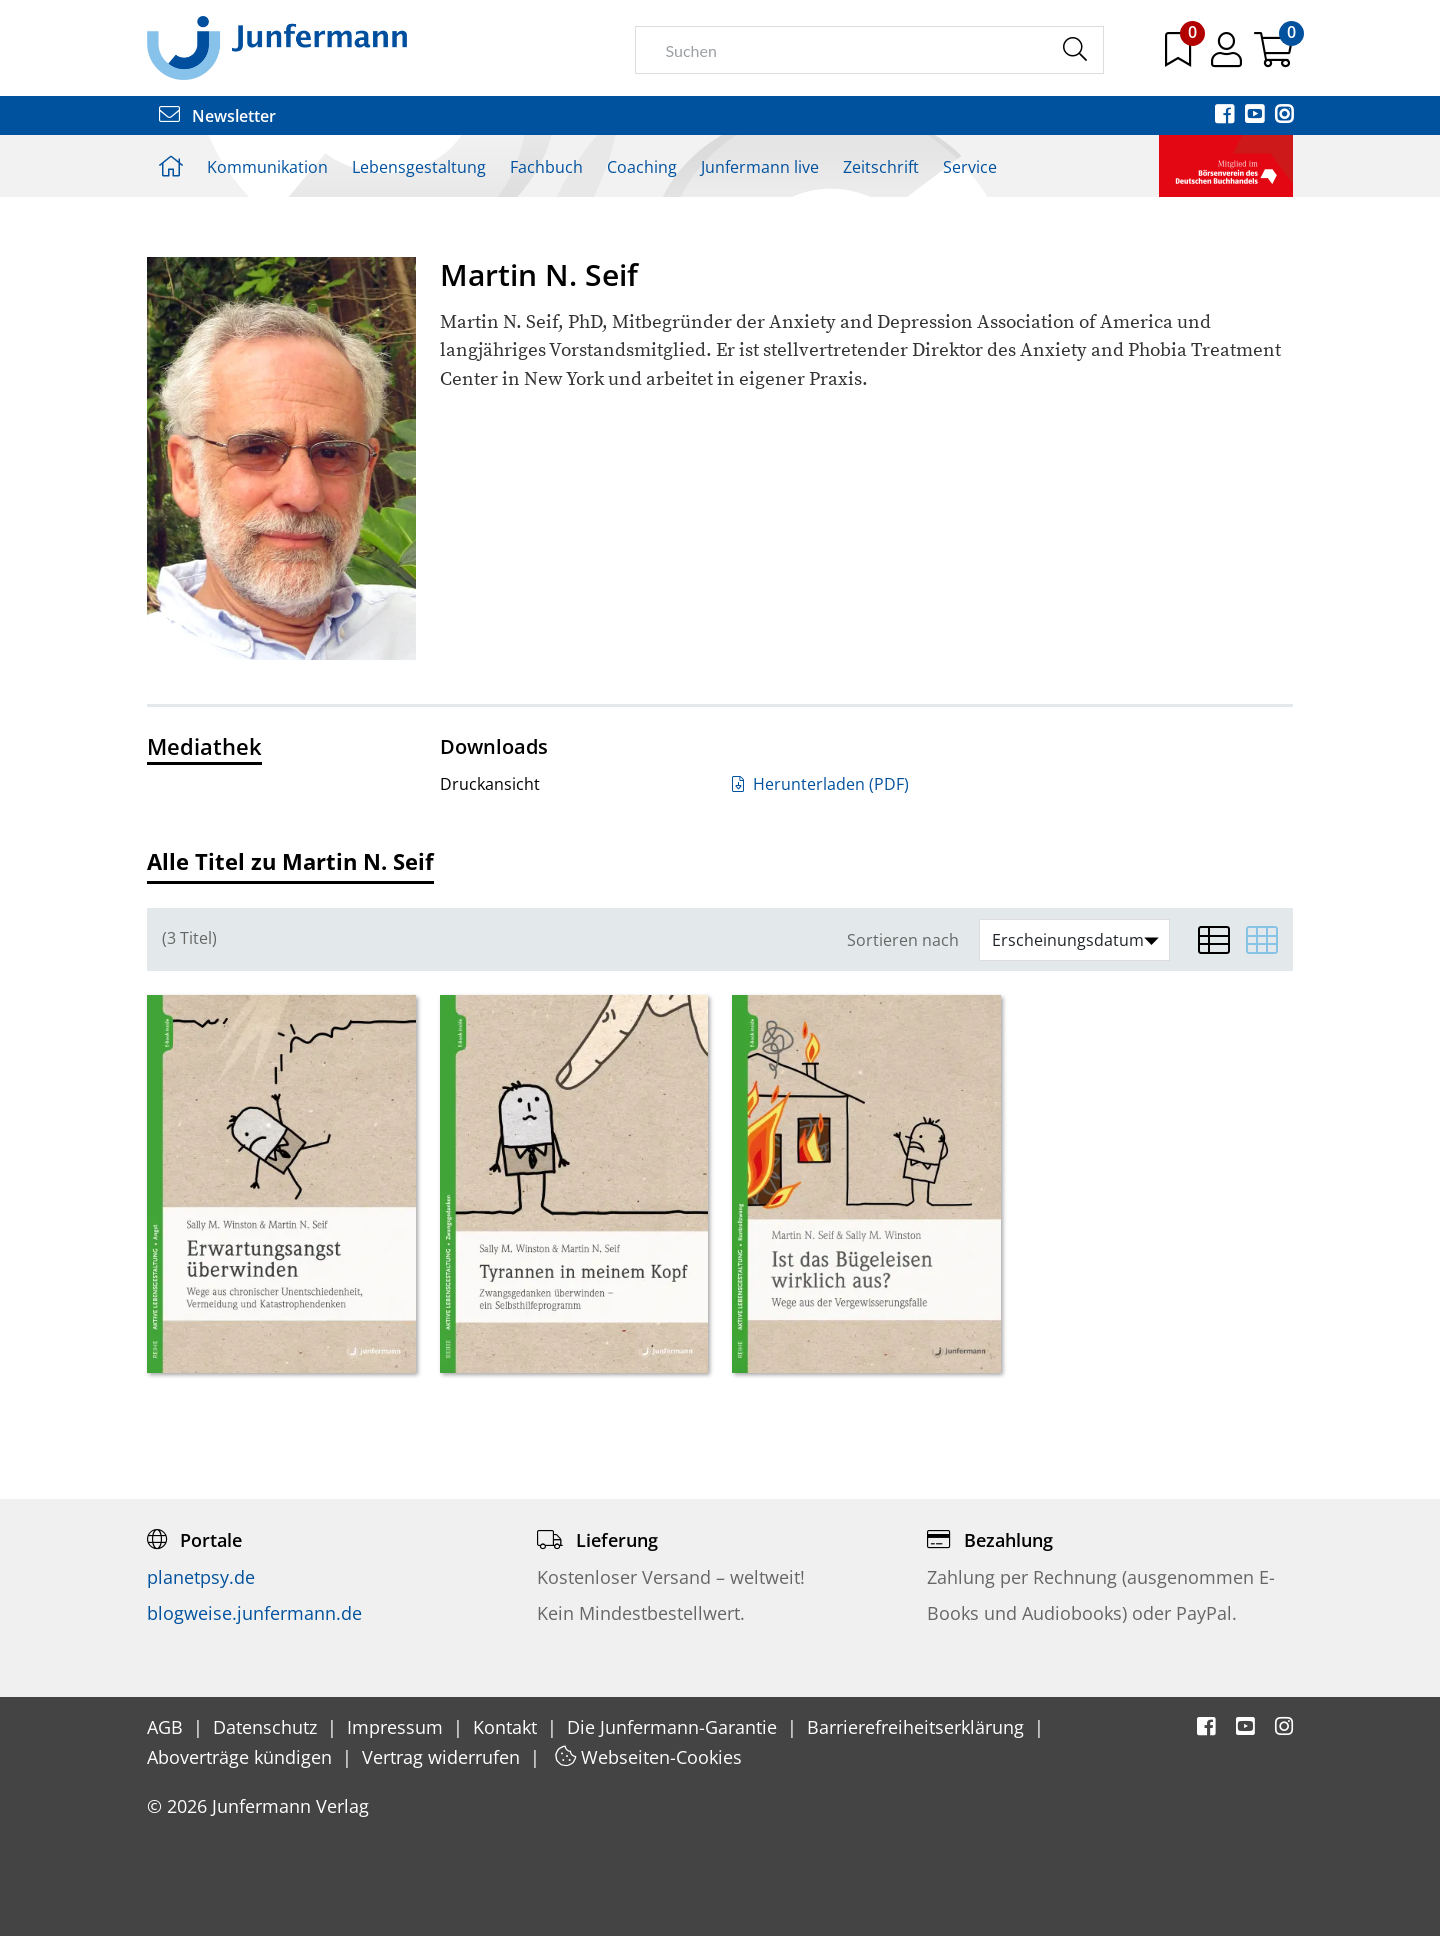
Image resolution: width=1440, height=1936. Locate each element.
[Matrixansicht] (1262, 940)
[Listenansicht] (1214, 940)
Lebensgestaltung (419, 167)
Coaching (642, 167)
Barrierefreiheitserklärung (918, 1727)
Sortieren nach (903, 940)
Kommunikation (267, 167)
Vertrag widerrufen (443, 1757)
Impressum (397, 1727)
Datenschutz (267, 1727)
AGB (167, 1727)
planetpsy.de (201, 1577)
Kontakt (507, 1727)
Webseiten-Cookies (648, 1757)
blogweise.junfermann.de (254, 1613)
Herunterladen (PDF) (820, 784)
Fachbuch (546, 167)
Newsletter (217, 116)
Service (970, 167)
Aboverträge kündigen (242, 1757)
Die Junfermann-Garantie (674, 1727)
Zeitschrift (881, 167)
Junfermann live (760, 167)
